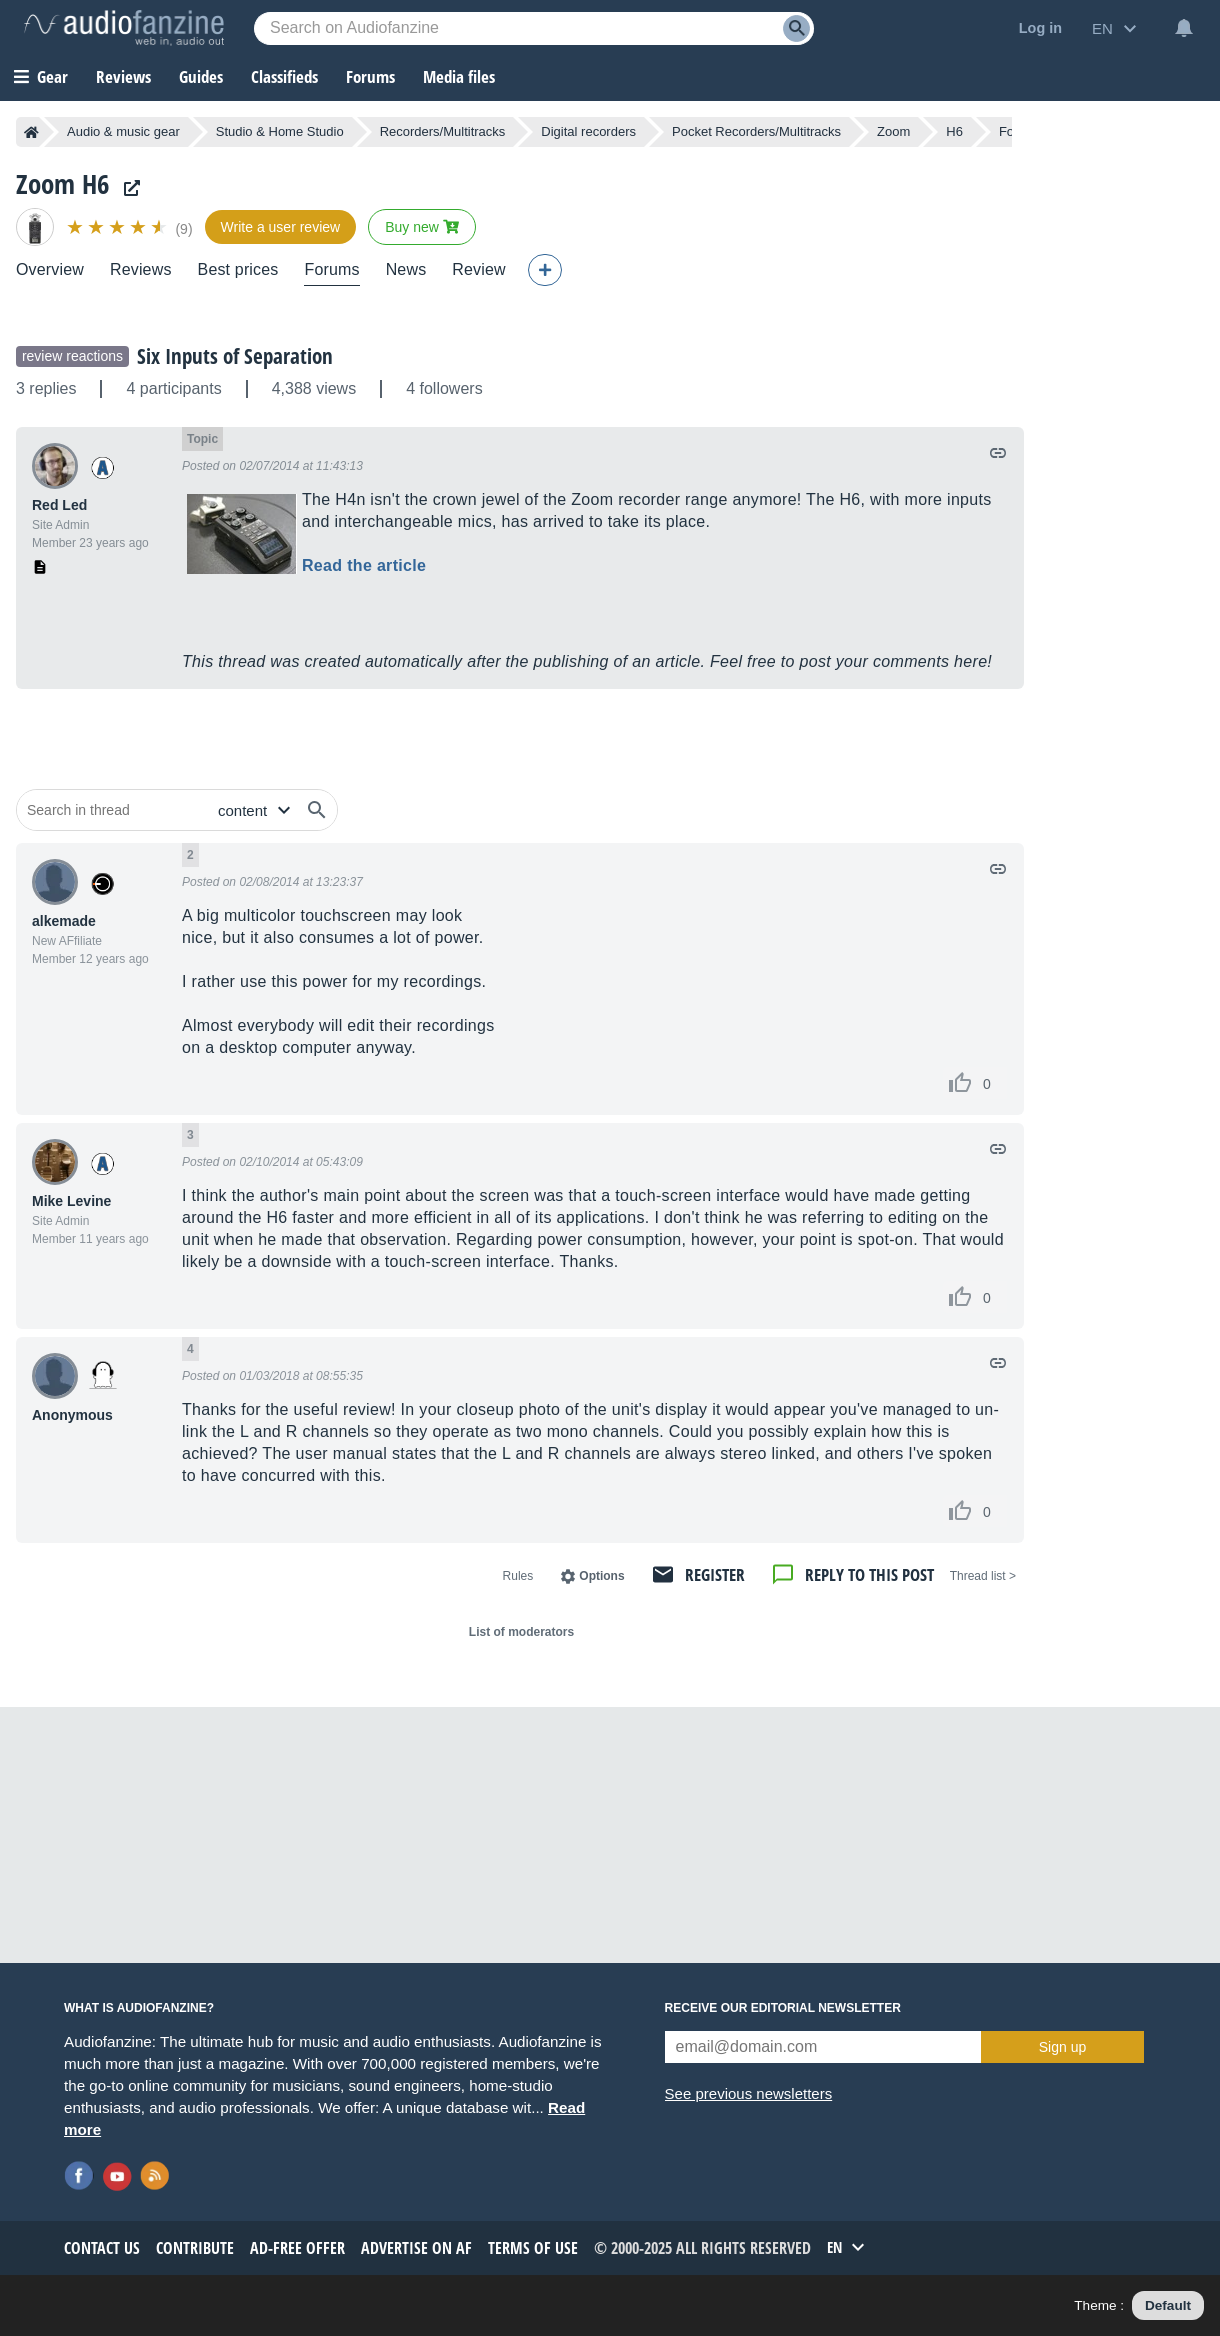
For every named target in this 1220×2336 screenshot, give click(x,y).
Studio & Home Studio (280, 131)
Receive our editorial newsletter (783, 2008)
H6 (954, 131)
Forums (331, 269)
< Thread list (983, 1576)
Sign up (1062, 2047)
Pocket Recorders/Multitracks (756, 131)
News (406, 269)
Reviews (123, 76)
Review (478, 269)
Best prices (238, 269)
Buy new (422, 227)
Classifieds (284, 76)
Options (601, 1576)
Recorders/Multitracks (443, 131)
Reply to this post (869, 1574)
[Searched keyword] (534, 28)
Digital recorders (588, 131)
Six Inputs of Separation (235, 356)
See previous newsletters (749, 2093)
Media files (459, 76)
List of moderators (521, 1632)
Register (715, 1574)
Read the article (364, 565)
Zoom (893, 131)
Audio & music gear (123, 131)
